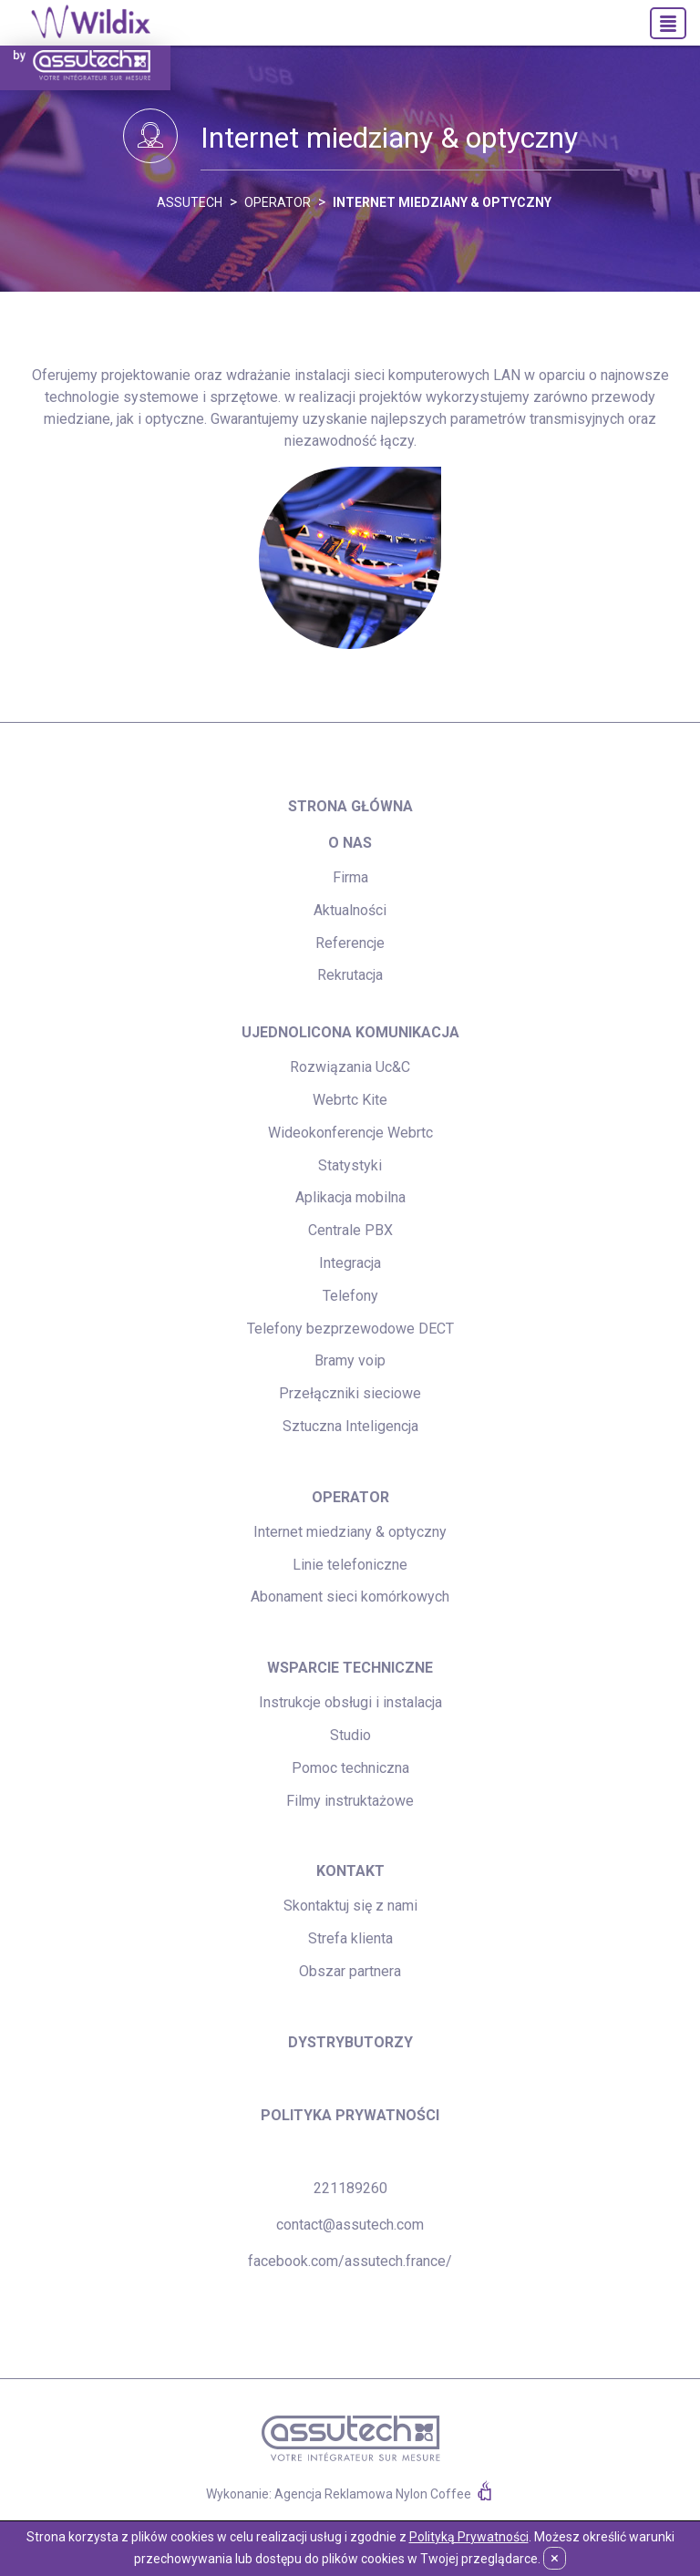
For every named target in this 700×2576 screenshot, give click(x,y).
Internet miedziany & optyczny (442, 202)
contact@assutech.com (350, 2224)
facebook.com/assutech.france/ (350, 2261)
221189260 (350, 2188)
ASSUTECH (189, 202)
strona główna (350, 806)
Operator (277, 202)
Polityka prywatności (350, 2115)
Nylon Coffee (433, 2494)
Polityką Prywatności (469, 2537)
